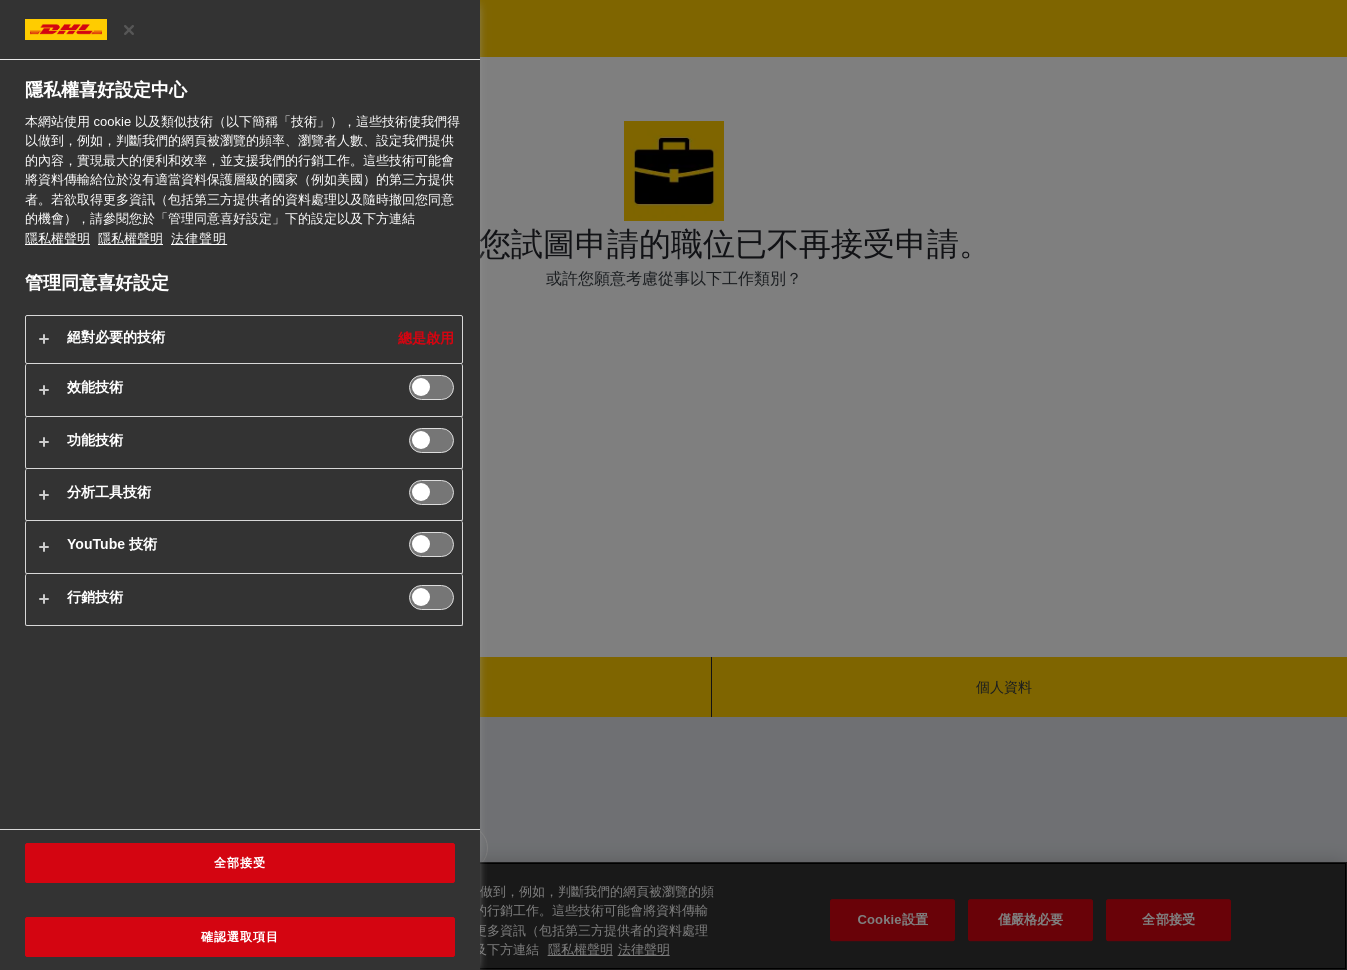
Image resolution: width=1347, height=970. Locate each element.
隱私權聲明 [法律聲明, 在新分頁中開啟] (130, 238)
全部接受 (240, 863)
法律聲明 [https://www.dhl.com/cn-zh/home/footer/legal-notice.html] (199, 238)
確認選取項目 (240, 937)
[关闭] (129, 30)
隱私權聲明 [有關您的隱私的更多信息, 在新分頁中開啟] (57, 238)
